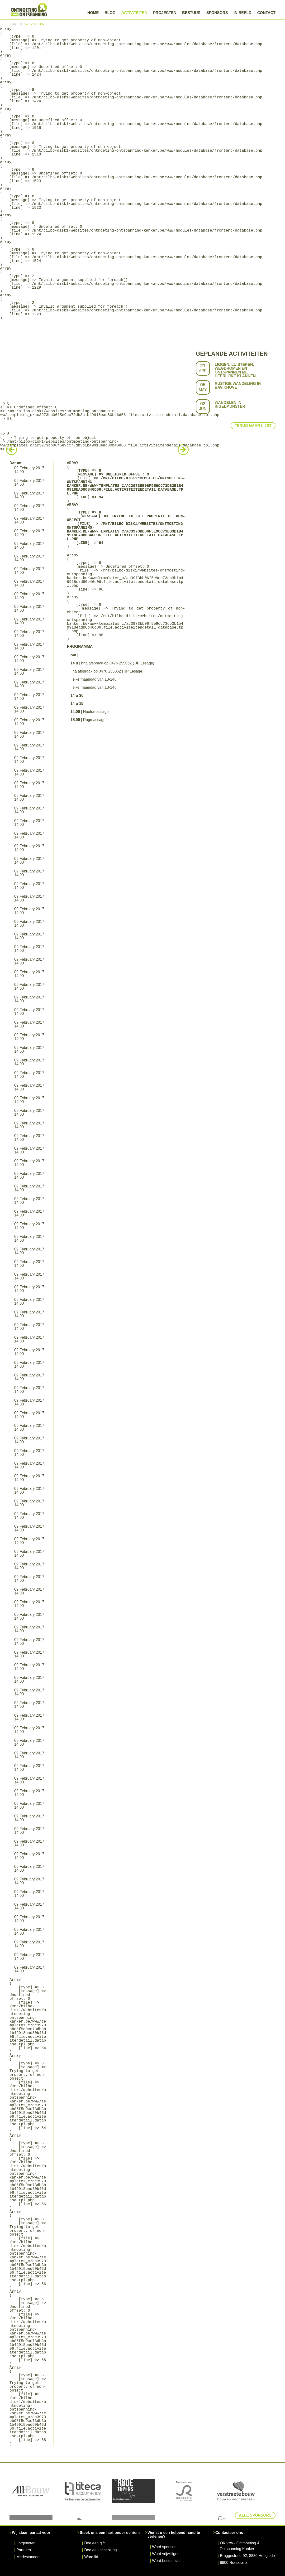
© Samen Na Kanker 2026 (99, 2572)
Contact (266, 13)
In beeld (243, 13)
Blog (109, 13)
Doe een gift (94, 2526)
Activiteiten (134, 13)
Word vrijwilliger (165, 2537)
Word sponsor (164, 2530)
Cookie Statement (192, 2572)
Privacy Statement (138, 2572)
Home (93, 13)
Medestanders (28, 2540)
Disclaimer (166, 2572)
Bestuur (191, 13)
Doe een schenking (100, 2533)
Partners (23, 2533)
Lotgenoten (25, 2526)
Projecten (164, 13)
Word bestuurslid (166, 2544)
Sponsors (217, 13)
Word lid (91, 2540)
